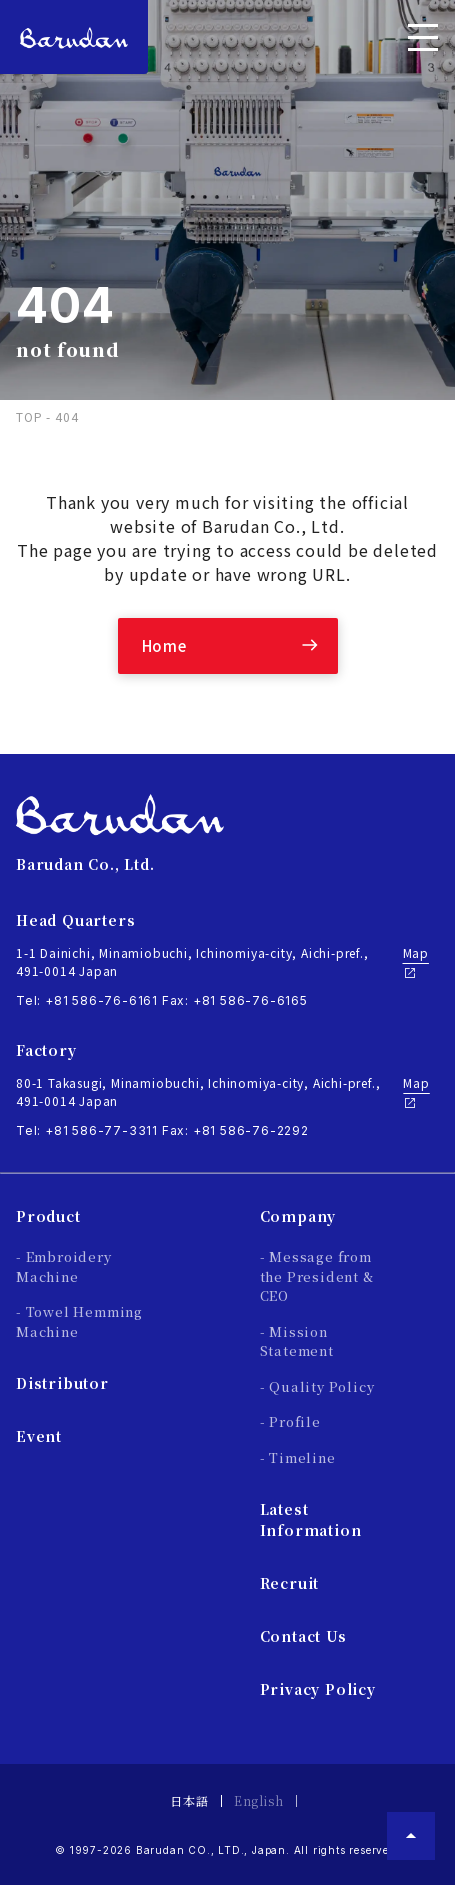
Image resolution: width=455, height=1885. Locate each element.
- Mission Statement (297, 1341)
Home (164, 645)
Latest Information (311, 1519)
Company (298, 1216)
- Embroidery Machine (64, 1266)
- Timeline (298, 1457)
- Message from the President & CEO (317, 1276)
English (259, 1800)
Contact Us (303, 1636)
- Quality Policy (317, 1386)
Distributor (62, 1383)
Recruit (290, 1583)
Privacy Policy (318, 1689)
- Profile (290, 1421)
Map (416, 962)
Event (39, 1436)
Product (48, 1216)
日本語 (189, 1800)
